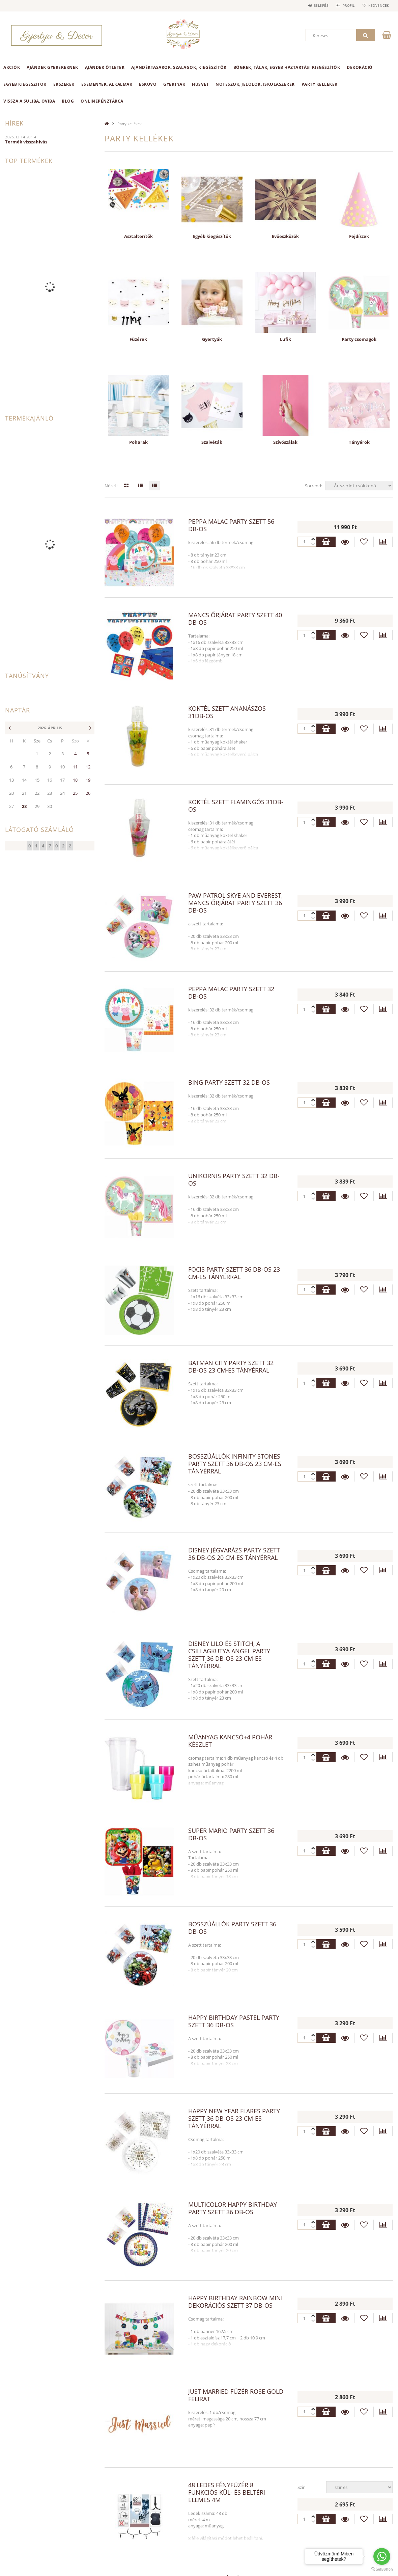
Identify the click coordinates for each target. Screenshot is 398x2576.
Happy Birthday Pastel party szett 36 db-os (233, 2021)
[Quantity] (306, 542)
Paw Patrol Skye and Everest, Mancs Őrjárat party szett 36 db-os (235, 903)
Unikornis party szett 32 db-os (234, 1179)
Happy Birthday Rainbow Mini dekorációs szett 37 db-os (235, 2301)
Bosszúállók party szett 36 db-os (232, 1927)
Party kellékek (320, 84)
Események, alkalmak (107, 84)
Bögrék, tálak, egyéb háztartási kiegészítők (286, 67)
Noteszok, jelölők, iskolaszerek (255, 84)
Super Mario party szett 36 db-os (231, 1834)
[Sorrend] (359, 485)
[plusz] (313, 544)
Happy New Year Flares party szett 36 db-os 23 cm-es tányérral (234, 2118)
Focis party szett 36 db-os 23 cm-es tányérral (234, 1273)
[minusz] (313, 539)
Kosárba (325, 542)
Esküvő (148, 84)
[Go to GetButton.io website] (382, 2569)
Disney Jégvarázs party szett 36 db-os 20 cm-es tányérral (234, 1553)
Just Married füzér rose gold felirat (235, 2395)
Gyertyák (174, 84)
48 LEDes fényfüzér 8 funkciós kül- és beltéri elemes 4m (226, 2492)
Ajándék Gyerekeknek (52, 67)
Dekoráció (360, 67)
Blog (68, 101)
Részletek (345, 542)
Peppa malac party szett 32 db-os (231, 992)
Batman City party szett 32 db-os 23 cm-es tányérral (231, 1366)
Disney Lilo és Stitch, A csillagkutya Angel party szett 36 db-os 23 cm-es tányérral (229, 1655)
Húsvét (200, 84)
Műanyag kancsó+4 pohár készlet (230, 1740)
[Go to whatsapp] (381, 2556)
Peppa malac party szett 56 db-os (231, 525)
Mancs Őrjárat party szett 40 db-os (235, 618)
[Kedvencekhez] (363, 542)
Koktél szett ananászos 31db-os (227, 712)
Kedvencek (377, 5)
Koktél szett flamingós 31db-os (235, 805)
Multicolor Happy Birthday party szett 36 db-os (232, 2208)
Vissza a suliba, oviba (29, 101)
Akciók (11, 67)
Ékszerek (64, 84)
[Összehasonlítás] (383, 542)
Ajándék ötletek (105, 67)
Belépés (315, 5)
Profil (345, 5)
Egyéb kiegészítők (25, 84)
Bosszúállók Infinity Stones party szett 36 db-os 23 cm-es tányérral (234, 1464)
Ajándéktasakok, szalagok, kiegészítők (179, 67)
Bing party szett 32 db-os (229, 1082)
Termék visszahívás (26, 141)
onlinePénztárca (102, 101)
